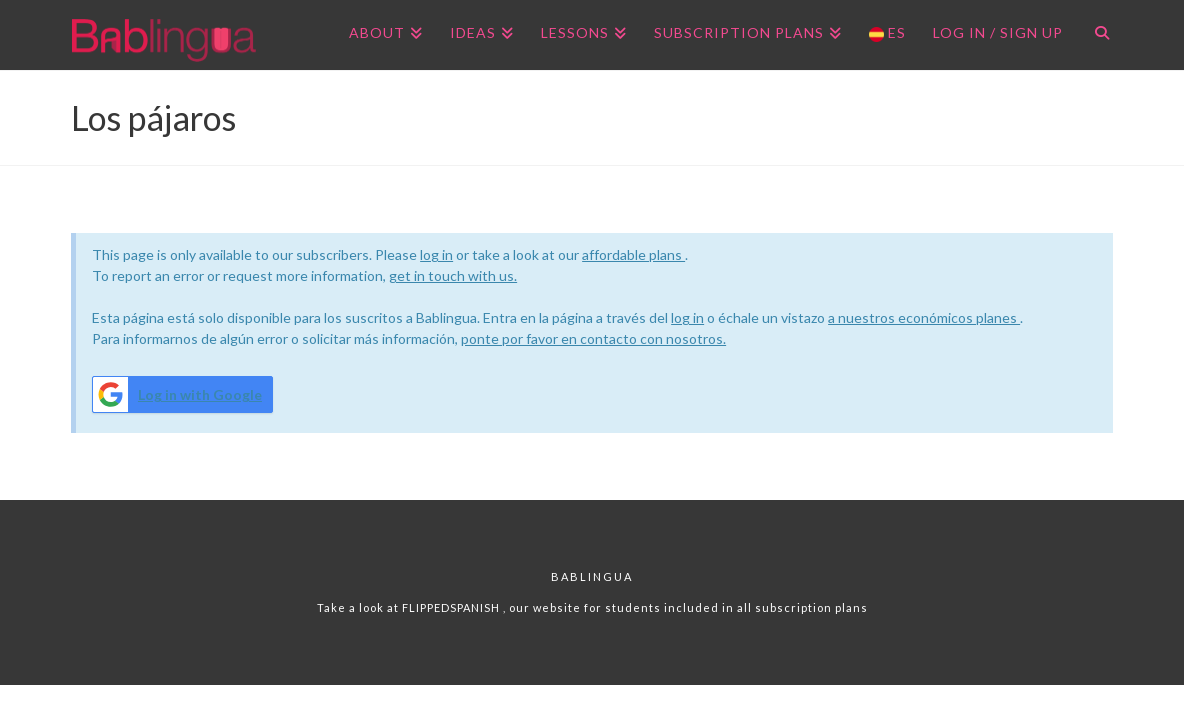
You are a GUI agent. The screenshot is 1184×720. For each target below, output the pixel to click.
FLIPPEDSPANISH (452, 607)
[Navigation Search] (1094, 35)
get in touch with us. (453, 275)
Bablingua (592, 576)
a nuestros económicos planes (924, 317)
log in (436, 254)
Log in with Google (177, 394)
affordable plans (633, 254)
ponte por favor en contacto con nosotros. (593, 338)
